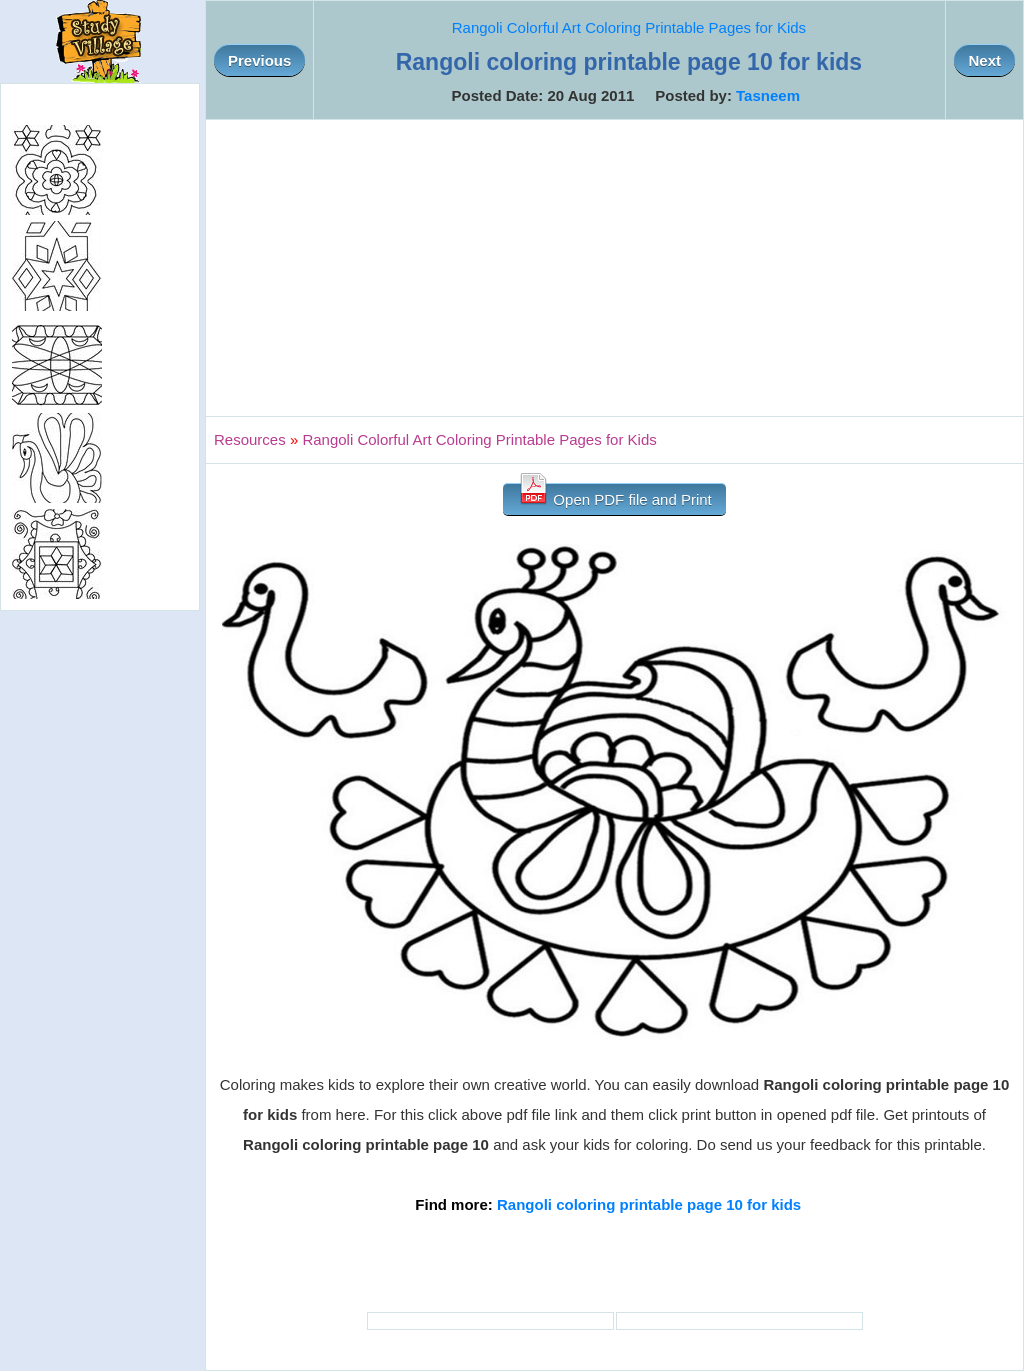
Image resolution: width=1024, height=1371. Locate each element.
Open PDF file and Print (614, 495)
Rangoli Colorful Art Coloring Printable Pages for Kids (629, 27)
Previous (259, 60)
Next (984, 60)
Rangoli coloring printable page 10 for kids (649, 1204)
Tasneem (768, 95)
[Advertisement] (614, 268)
